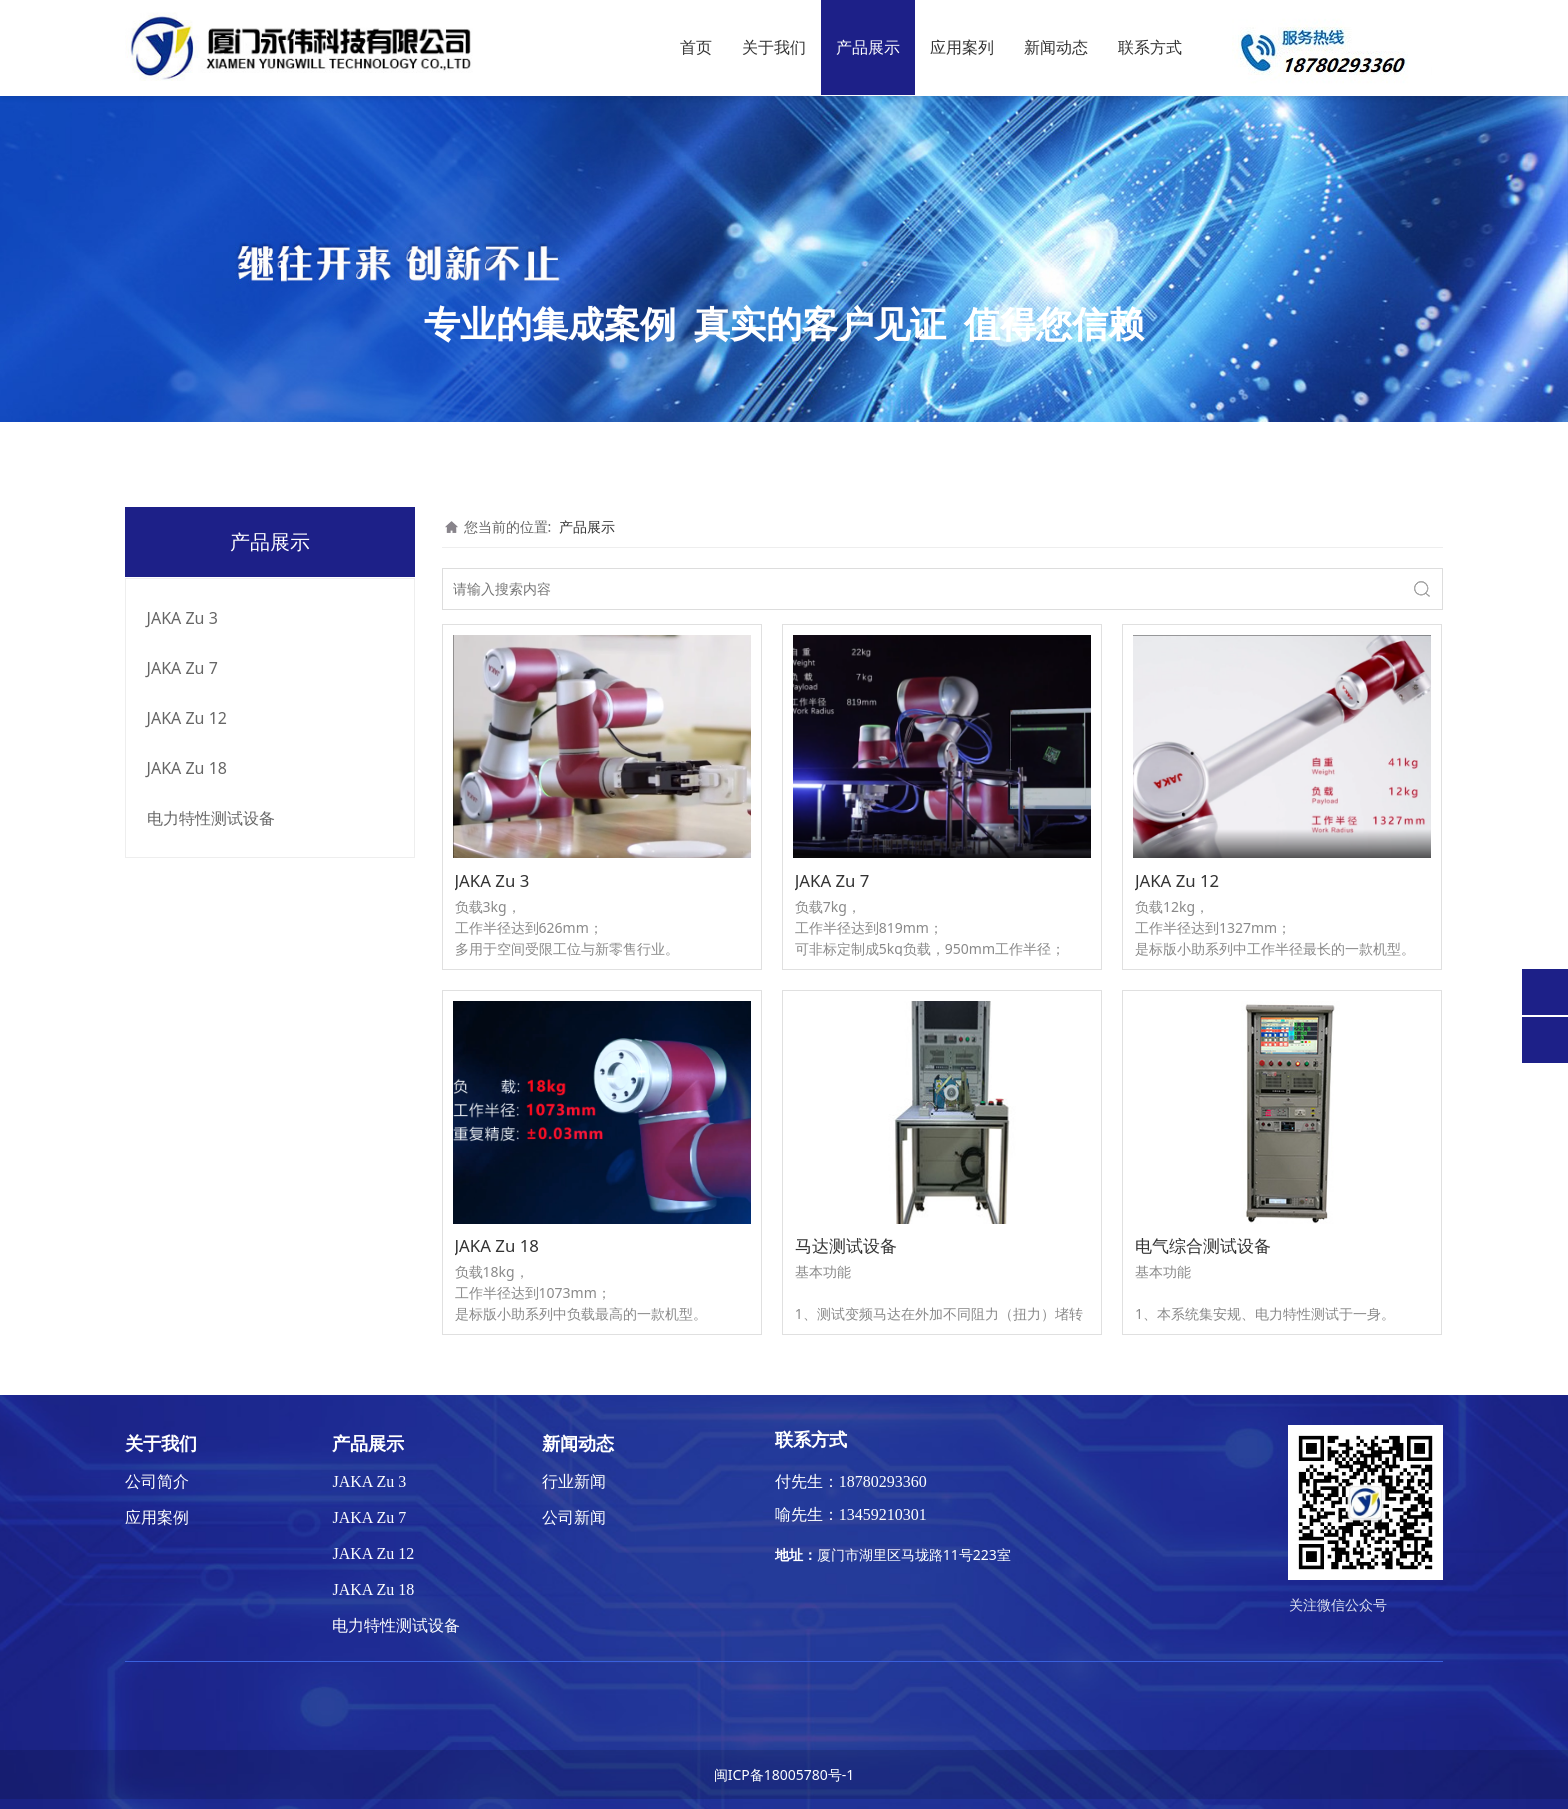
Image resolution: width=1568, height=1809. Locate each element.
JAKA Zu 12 (187, 718)
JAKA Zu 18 (187, 768)
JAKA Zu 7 (182, 668)
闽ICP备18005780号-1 (784, 1774)
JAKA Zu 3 (182, 618)
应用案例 (157, 1517)
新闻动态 (1056, 47)
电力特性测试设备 (211, 818)
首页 (696, 47)
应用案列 (962, 47)
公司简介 (157, 1481)
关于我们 (774, 47)
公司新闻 (574, 1517)
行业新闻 (574, 1481)
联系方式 (1150, 47)
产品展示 (868, 47)
